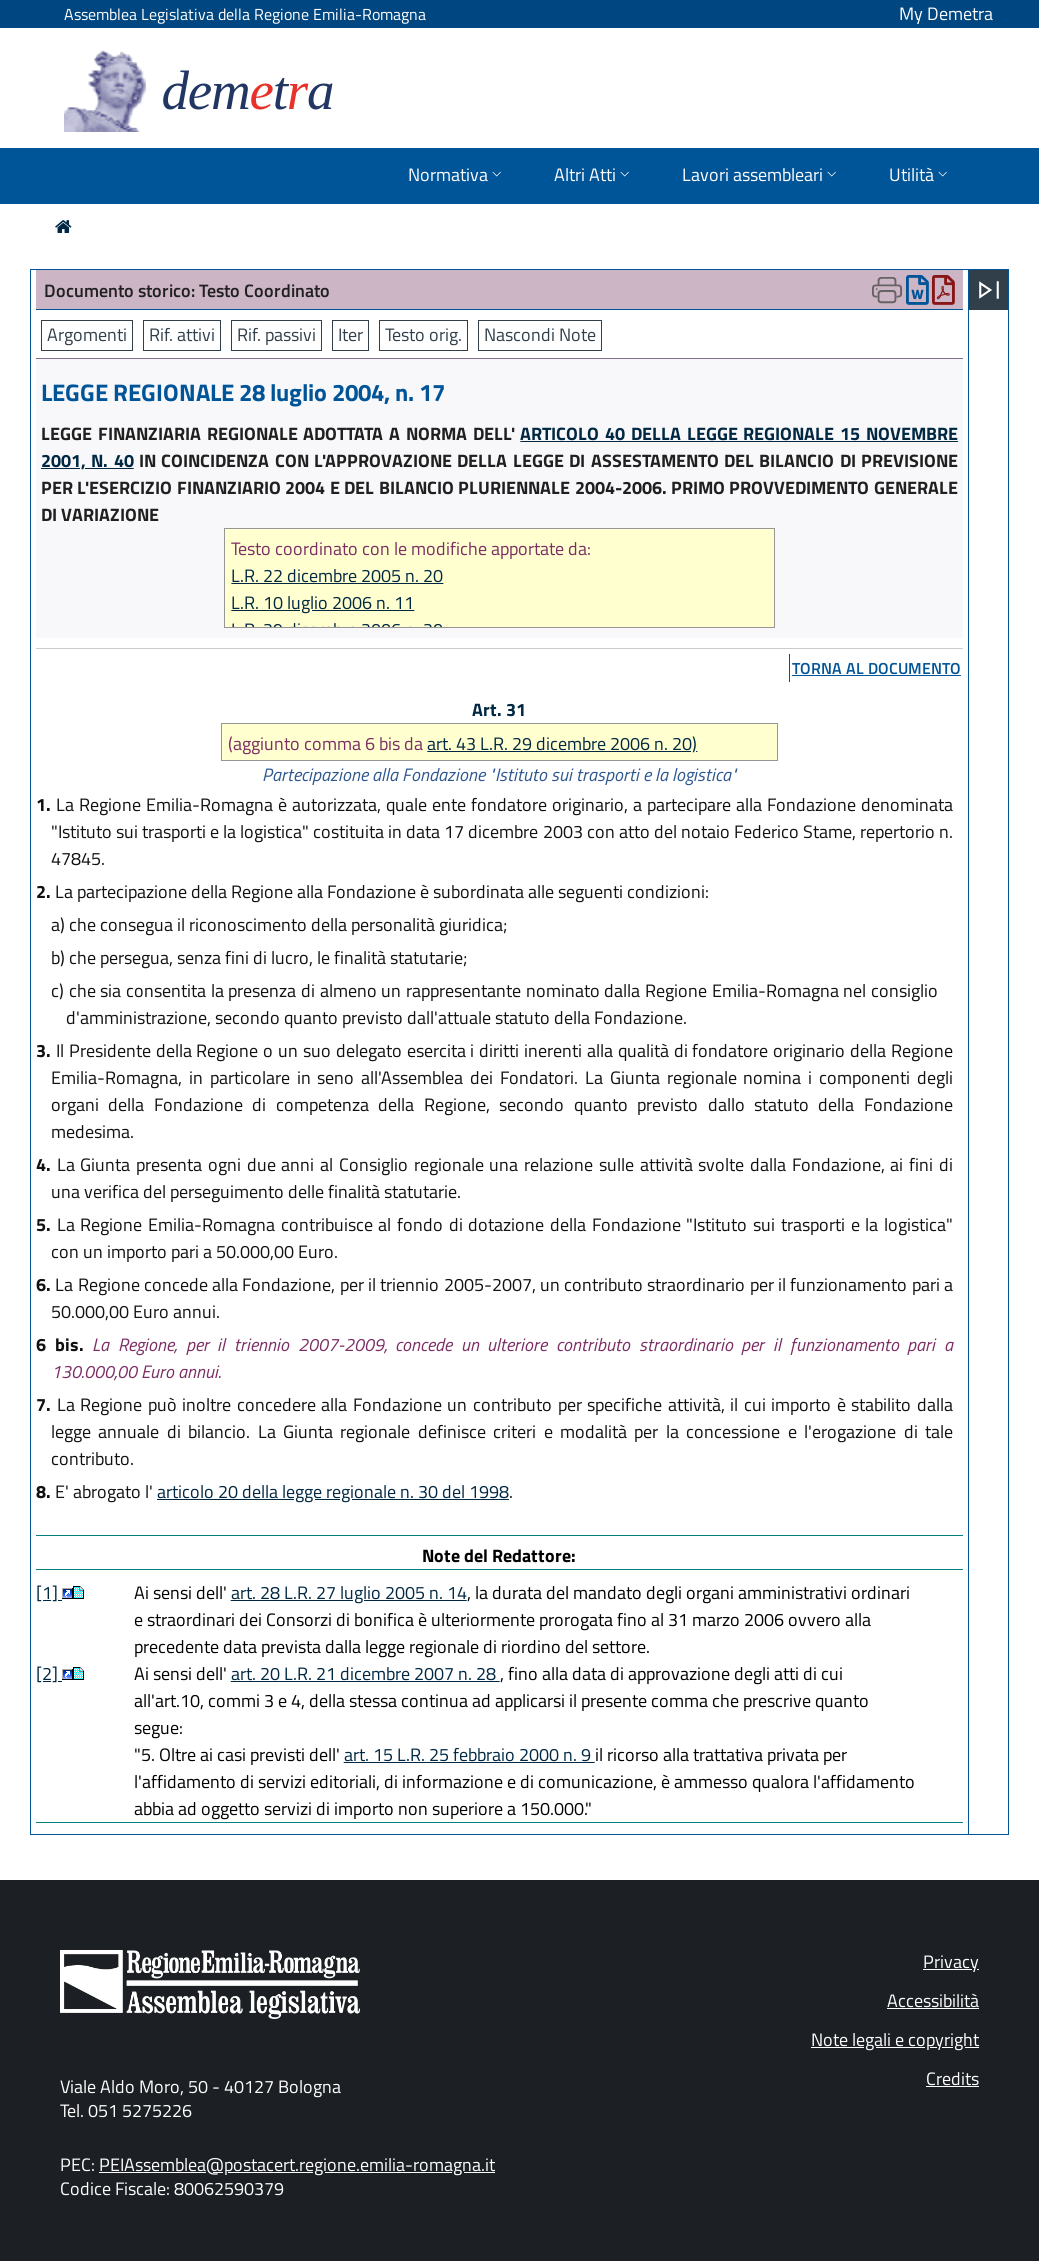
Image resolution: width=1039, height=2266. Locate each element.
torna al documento (876, 668)
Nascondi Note (540, 334)
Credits (952, 2078)
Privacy (951, 1961)
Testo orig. (423, 334)
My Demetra (946, 13)
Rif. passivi (276, 334)
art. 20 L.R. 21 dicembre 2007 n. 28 (365, 1673)
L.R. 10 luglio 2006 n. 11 (322, 602)
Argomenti (87, 334)
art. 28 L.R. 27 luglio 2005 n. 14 (349, 1592)
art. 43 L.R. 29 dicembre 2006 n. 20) (562, 743)
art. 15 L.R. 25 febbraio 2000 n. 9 (469, 1754)
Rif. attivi (182, 334)
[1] (49, 1592)
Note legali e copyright (895, 2039)
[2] (49, 1673)
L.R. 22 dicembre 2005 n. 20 (337, 575)
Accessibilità (933, 2000)
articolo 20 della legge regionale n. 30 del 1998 (333, 1491)
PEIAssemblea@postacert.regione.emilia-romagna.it (297, 2164)
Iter (350, 334)
